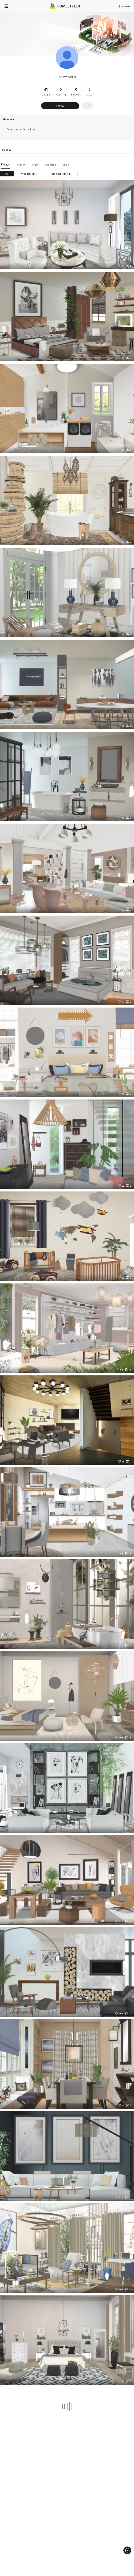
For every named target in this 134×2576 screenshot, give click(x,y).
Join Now (124, 6)
